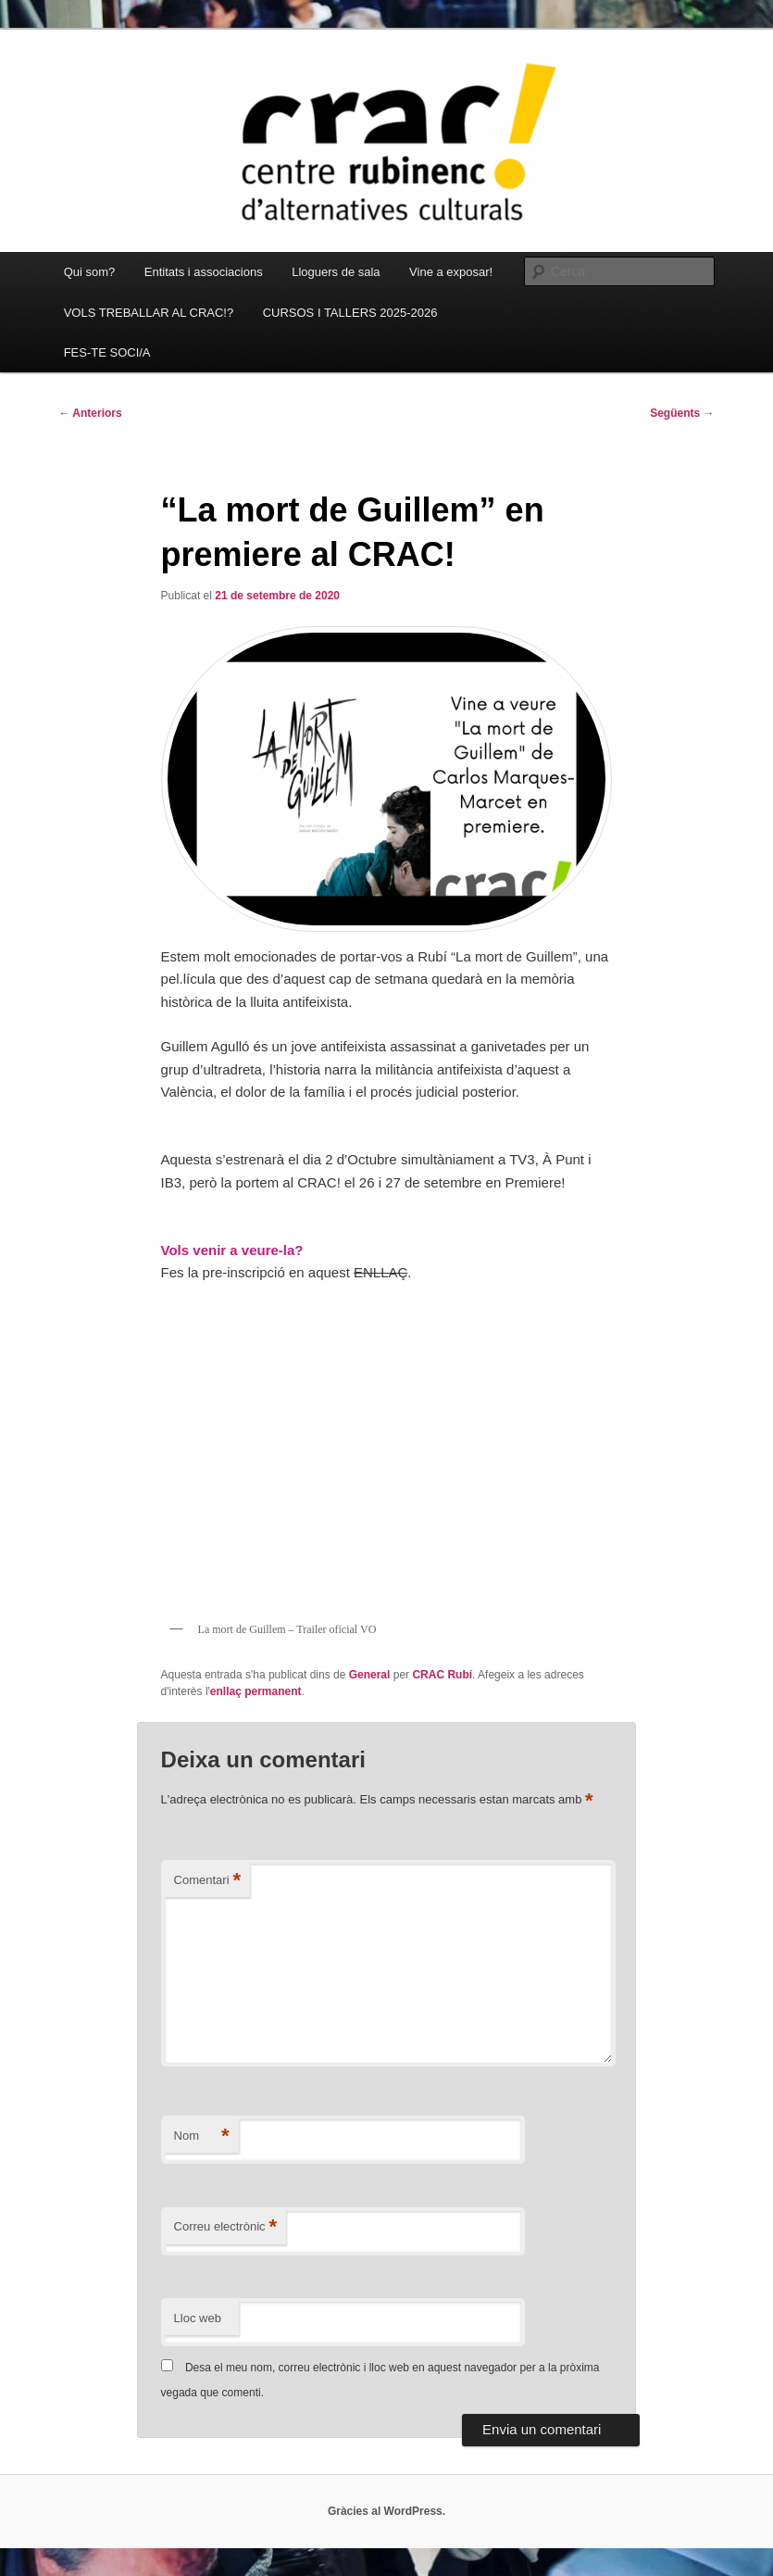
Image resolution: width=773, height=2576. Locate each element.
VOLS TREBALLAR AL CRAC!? (149, 313)
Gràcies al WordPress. (386, 2511)
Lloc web (197, 2318)
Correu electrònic (226, 2227)
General (370, 1674)
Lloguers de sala (336, 272)
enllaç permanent (256, 1691)
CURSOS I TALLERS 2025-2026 (350, 313)
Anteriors (89, 413)
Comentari (208, 1880)
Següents (682, 413)
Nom (202, 2136)
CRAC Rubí (442, 1674)
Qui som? (90, 272)
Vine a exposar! (450, 272)
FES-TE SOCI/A (107, 352)
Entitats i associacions (203, 272)
